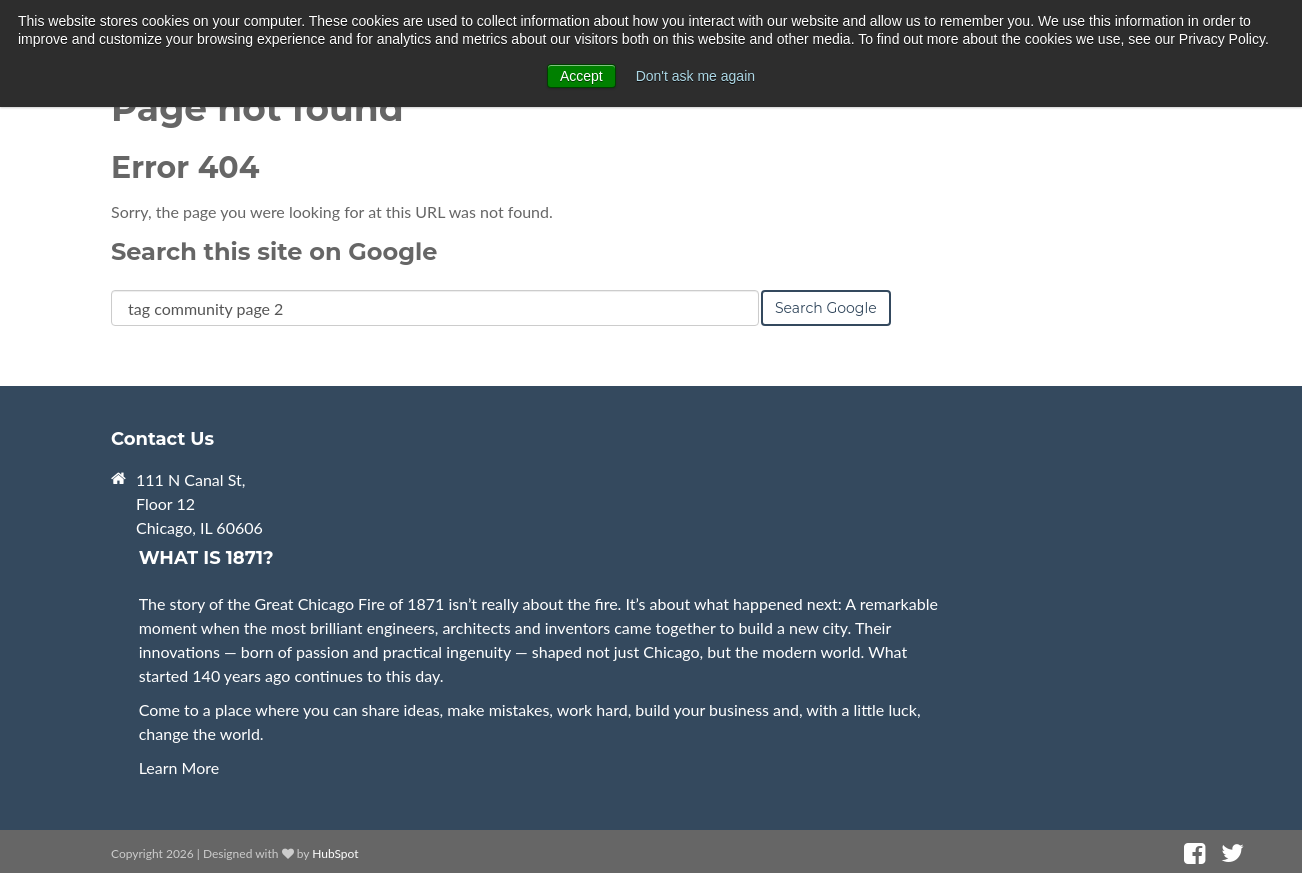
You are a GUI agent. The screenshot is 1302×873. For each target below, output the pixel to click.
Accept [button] (581, 76)
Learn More (179, 767)
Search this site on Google (274, 251)
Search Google (826, 308)
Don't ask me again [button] (695, 76)
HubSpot (335, 853)
